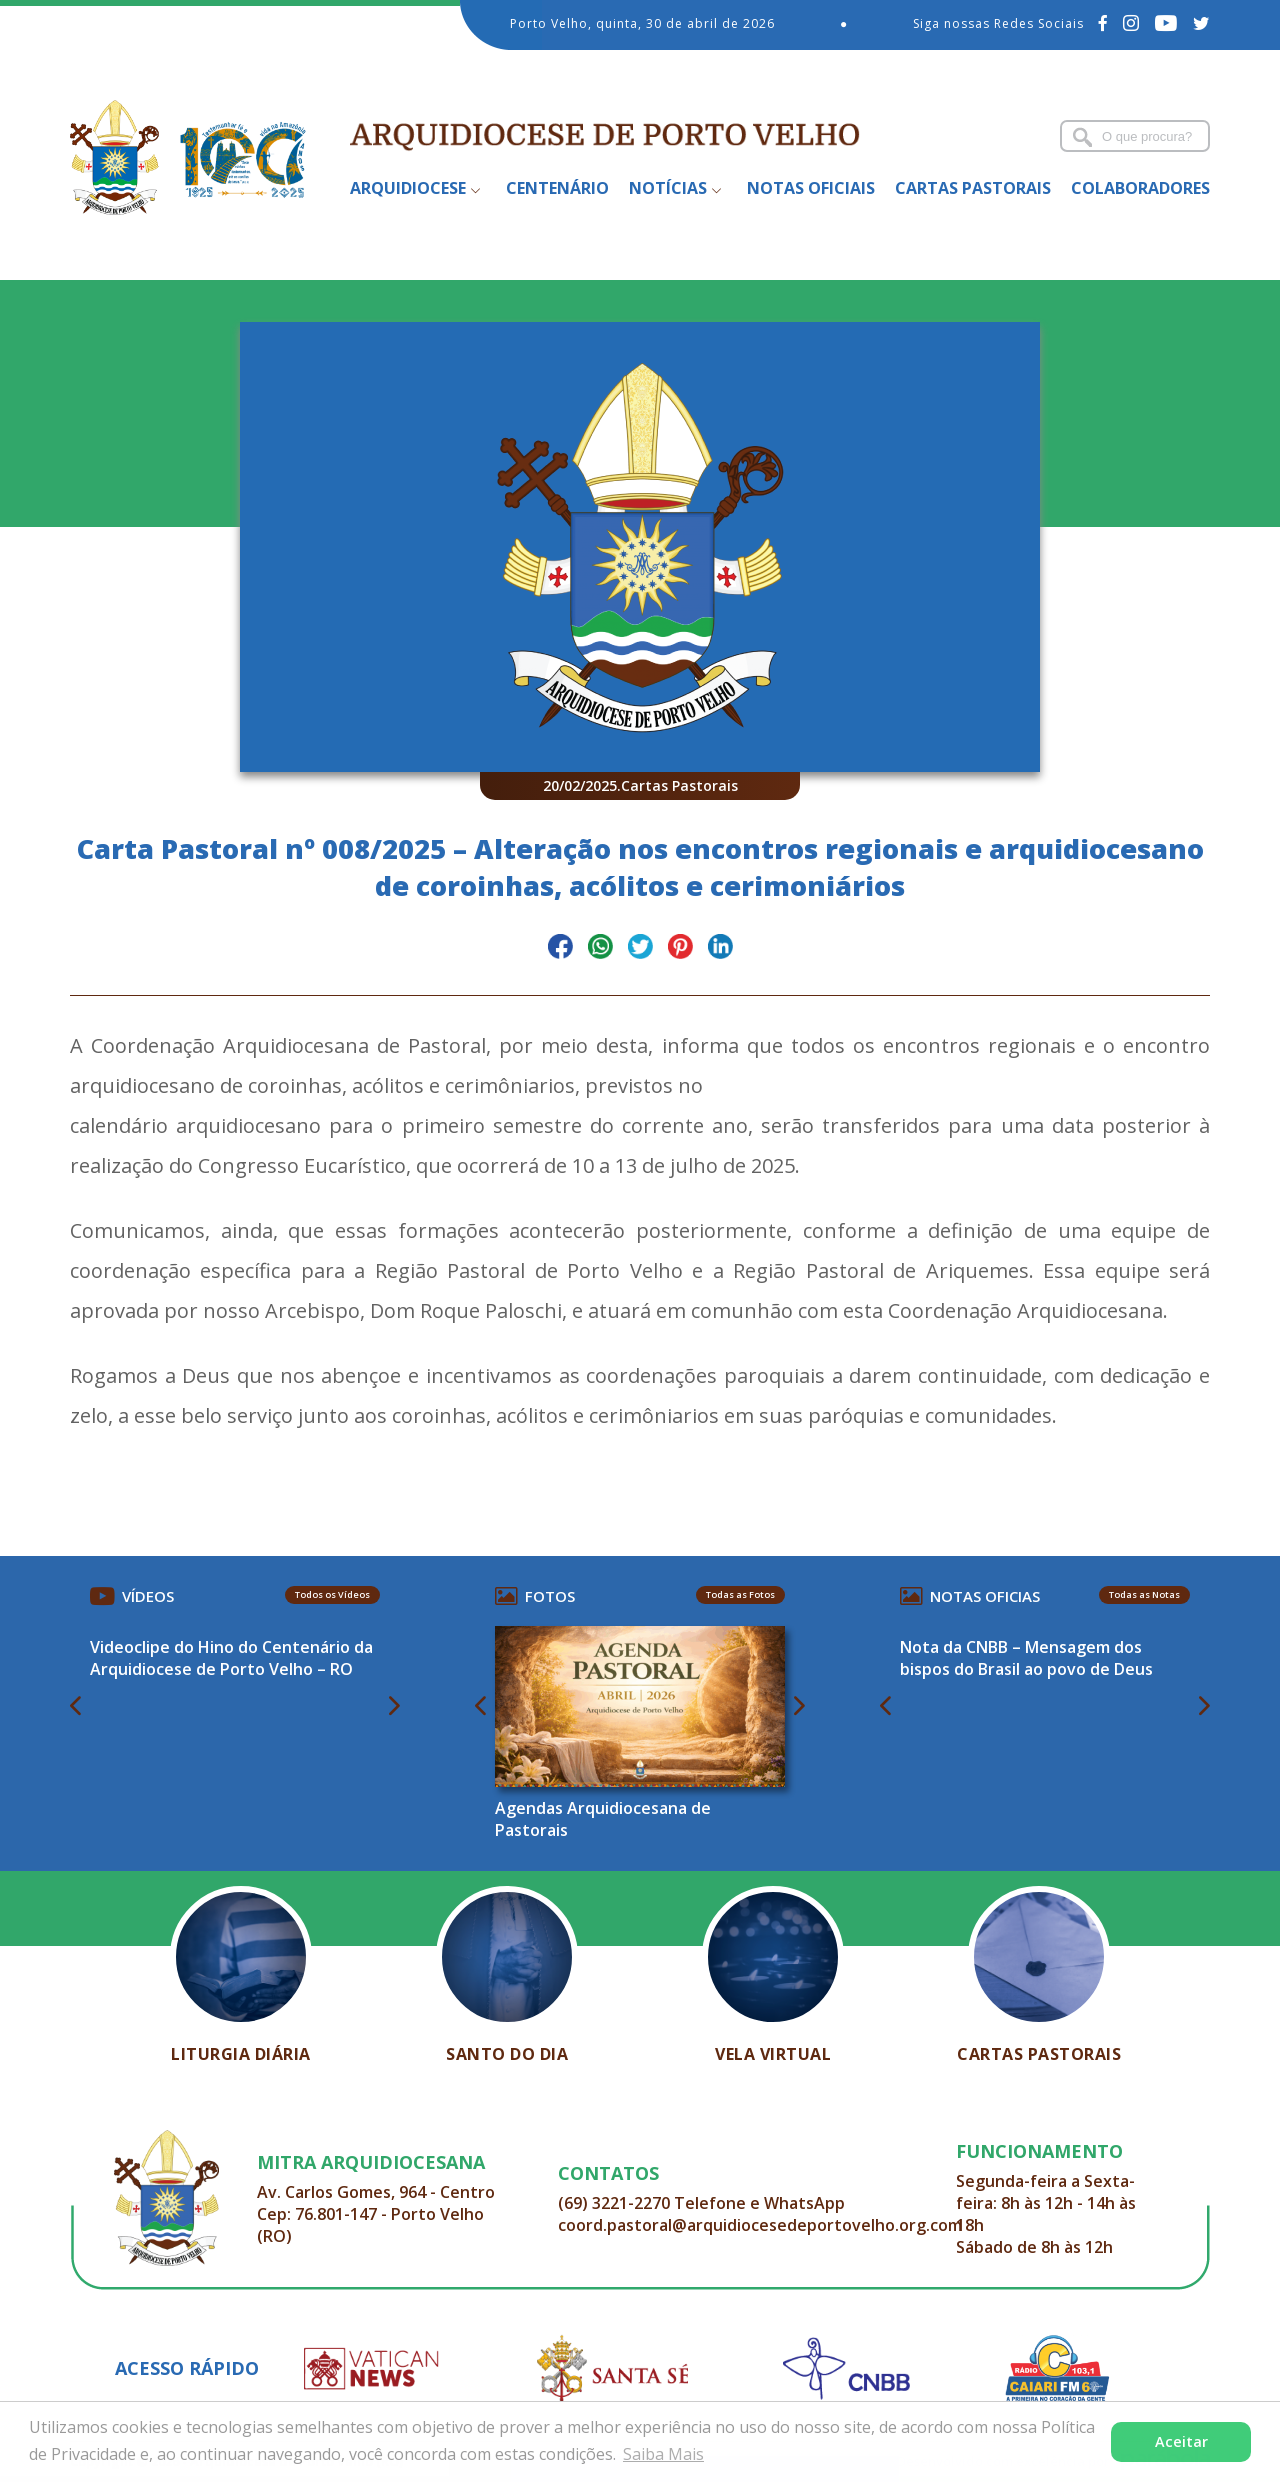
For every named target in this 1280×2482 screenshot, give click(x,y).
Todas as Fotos (740, 1594)
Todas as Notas (1144, 1594)
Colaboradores (1140, 188)
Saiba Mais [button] (663, 2454)
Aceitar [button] (1181, 2441)
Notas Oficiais (811, 188)
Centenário (557, 188)
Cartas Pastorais (973, 188)
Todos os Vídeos (332, 1594)
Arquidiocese (408, 188)
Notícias (668, 188)
